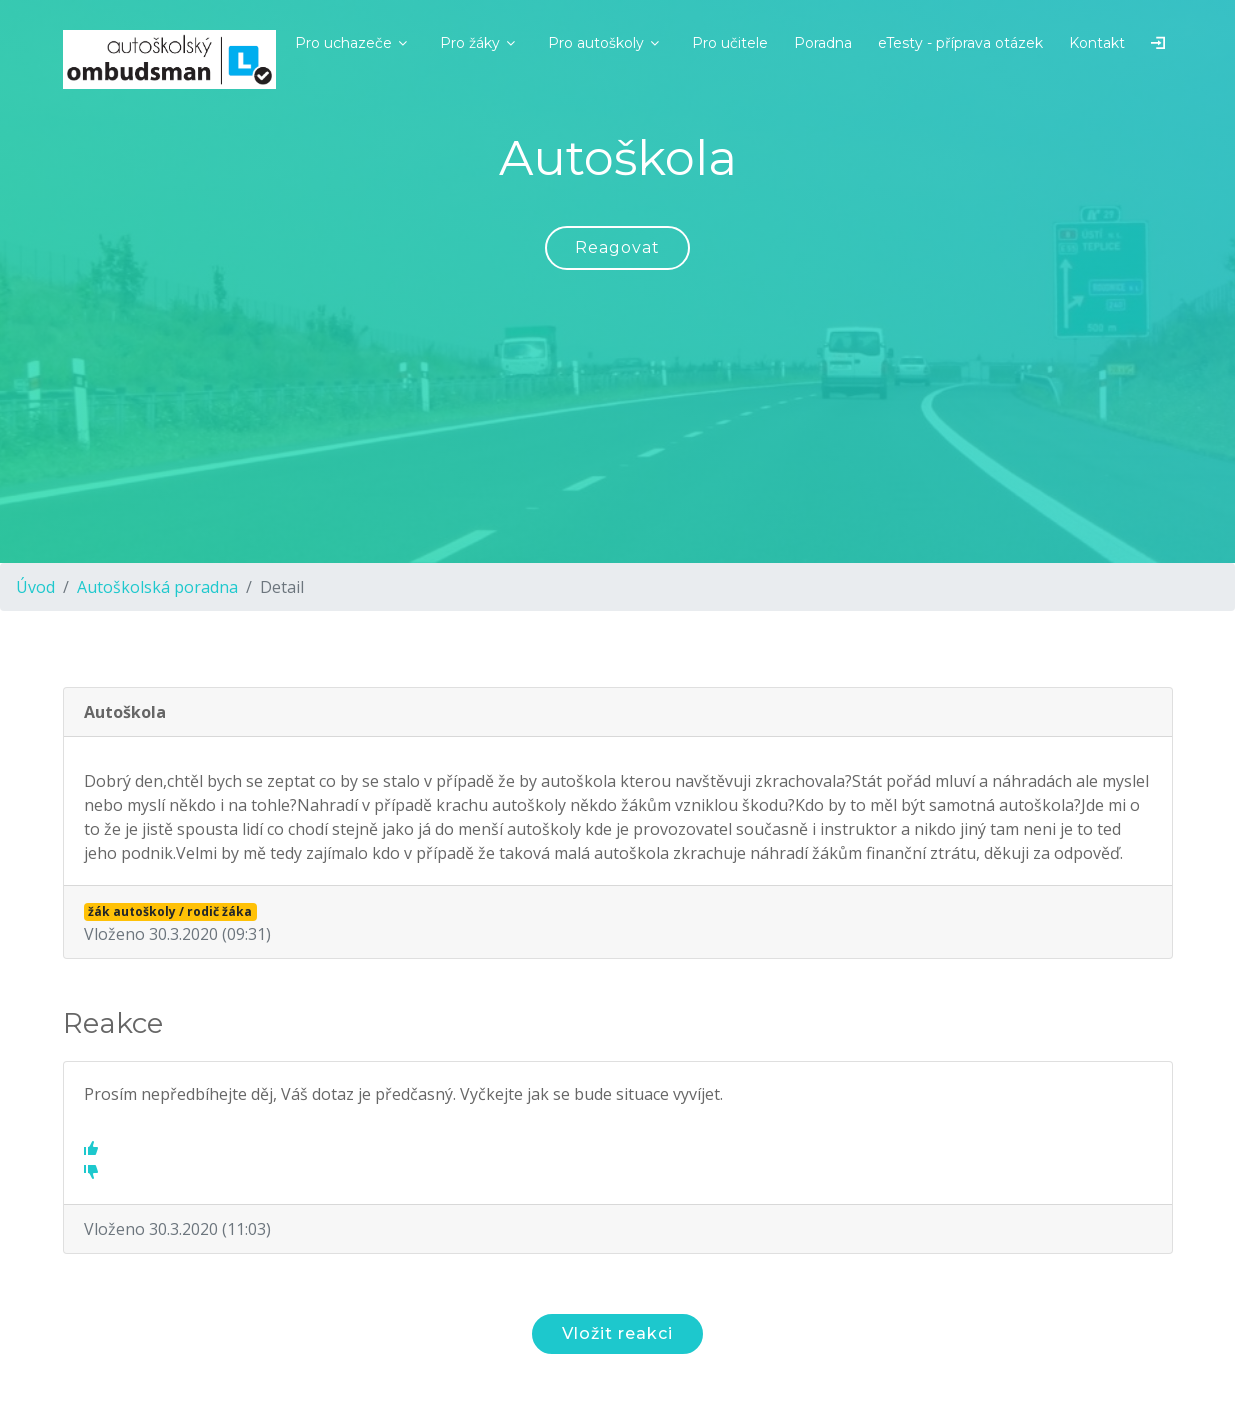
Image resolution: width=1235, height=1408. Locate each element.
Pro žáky (470, 43)
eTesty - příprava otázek (960, 43)
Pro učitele (730, 43)
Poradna (823, 43)
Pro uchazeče (343, 43)
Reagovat (617, 247)
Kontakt (1097, 43)
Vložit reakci (617, 1333)
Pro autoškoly (596, 43)
